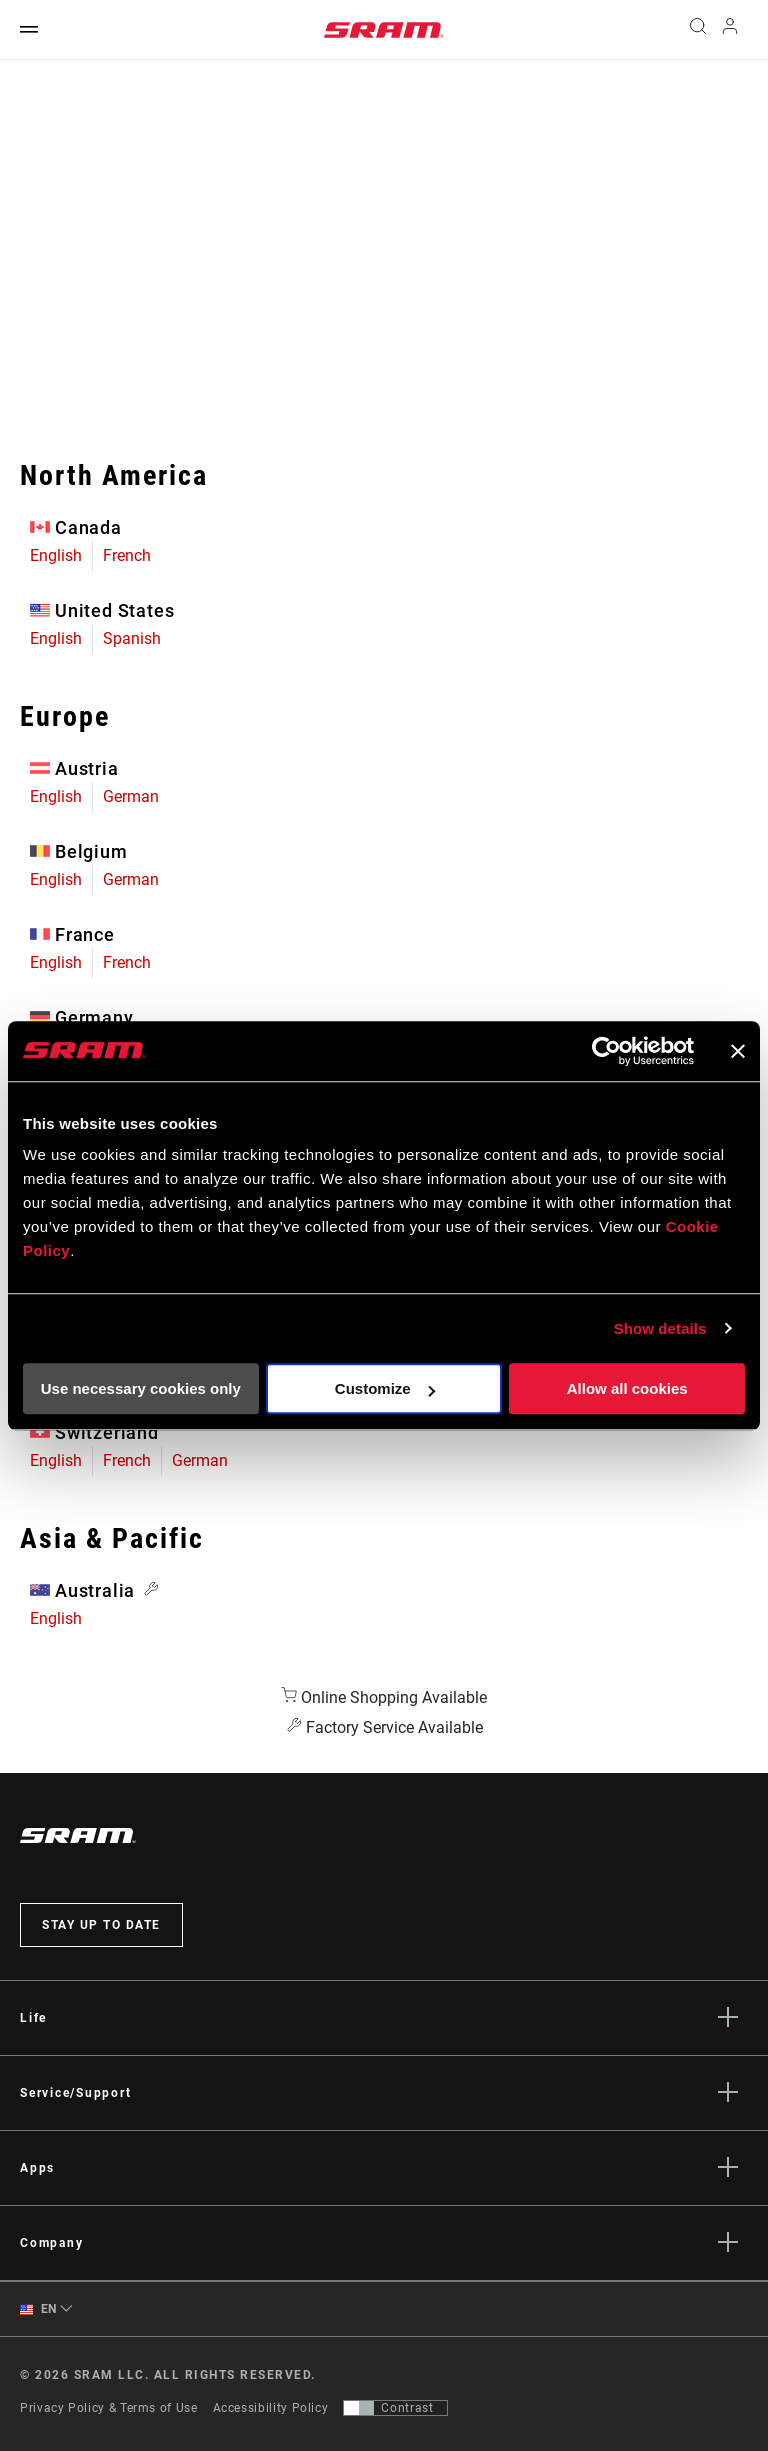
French (127, 555)
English (56, 555)
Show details (660, 1328)
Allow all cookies (627, 1388)
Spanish (132, 638)
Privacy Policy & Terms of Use (109, 2408)
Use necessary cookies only (141, 1388)
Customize (385, 1388)
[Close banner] (738, 1051)
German (131, 796)
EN (38, 2309)
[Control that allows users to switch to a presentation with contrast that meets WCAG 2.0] (395, 2408)
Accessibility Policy (271, 2408)
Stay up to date (101, 1925)
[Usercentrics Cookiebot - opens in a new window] (606, 1051)
